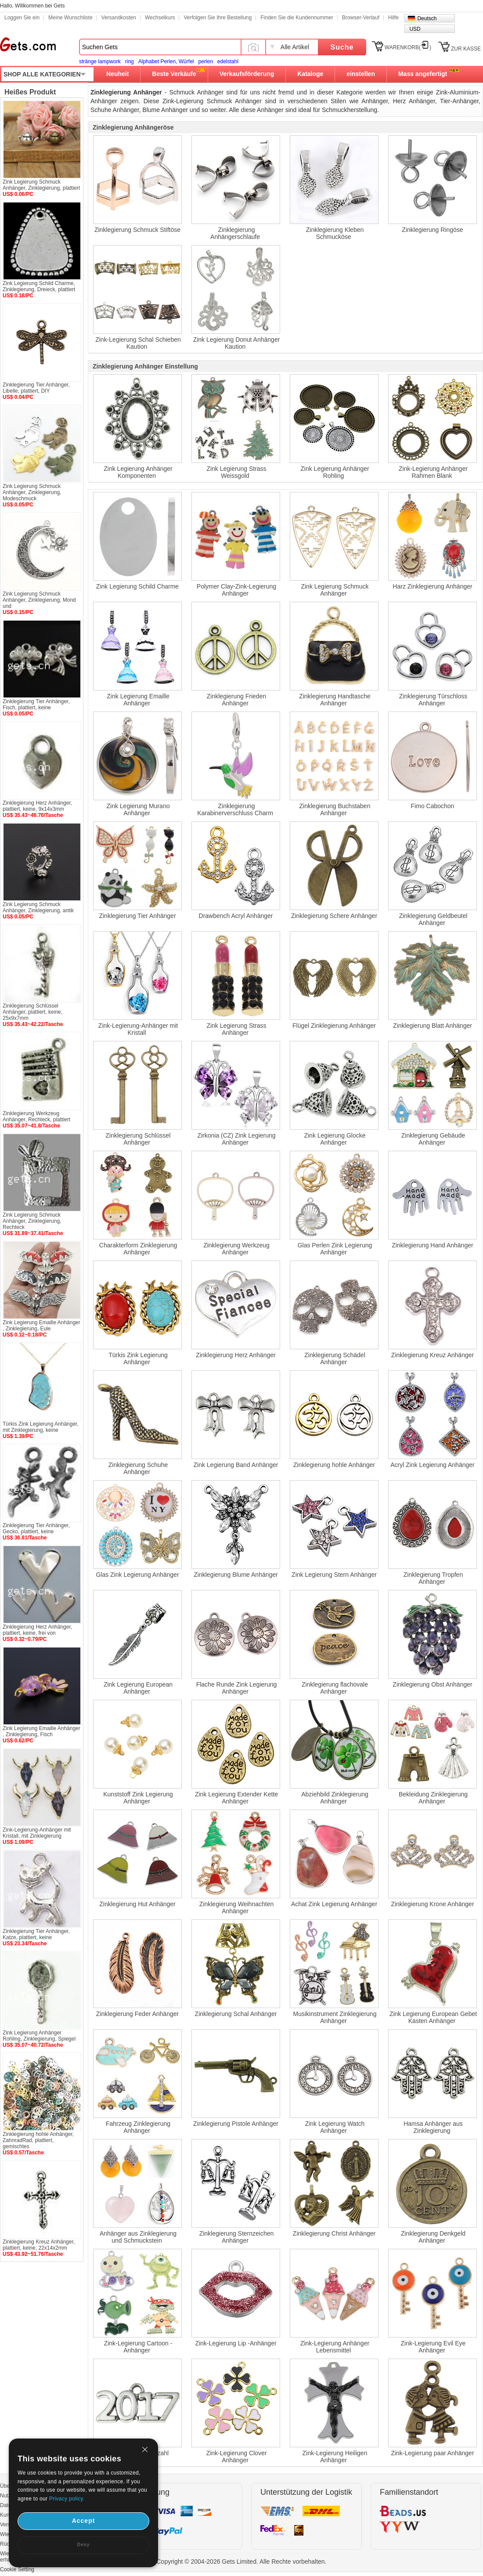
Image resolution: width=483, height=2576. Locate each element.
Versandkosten (118, 17)
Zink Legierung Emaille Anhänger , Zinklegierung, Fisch (41, 1731)
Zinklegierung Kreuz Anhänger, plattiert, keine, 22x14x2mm (39, 2245)
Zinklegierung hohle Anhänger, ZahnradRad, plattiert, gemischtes (38, 2140)
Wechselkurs (160, 17)
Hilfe (393, 17)
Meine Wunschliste (70, 17)
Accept (83, 2520)
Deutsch (426, 18)
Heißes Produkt (30, 92)
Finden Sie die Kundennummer (296, 17)
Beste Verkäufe (174, 73)
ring (129, 61)
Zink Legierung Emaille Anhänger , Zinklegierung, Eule (41, 1325)
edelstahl (227, 61)
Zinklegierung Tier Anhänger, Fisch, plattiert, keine (36, 704)
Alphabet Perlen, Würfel (166, 61)
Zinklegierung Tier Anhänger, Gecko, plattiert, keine (36, 1528)
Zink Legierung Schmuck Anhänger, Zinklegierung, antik (38, 907)
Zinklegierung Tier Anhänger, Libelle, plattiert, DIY (36, 388)
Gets (28, 44)
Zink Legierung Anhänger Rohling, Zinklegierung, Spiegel (39, 2036)
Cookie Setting (17, 2569)
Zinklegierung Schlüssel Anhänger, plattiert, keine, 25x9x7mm (32, 1012)
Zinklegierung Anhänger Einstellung (145, 366)
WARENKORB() (408, 47)
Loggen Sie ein (22, 17)
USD (414, 29)
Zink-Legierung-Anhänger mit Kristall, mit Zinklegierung (37, 1833)
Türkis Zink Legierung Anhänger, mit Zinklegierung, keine (41, 1427)
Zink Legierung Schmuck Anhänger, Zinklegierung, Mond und (39, 600)
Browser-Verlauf (360, 17)
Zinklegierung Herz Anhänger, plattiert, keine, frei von (37, 1630)
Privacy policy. (66, 2499)
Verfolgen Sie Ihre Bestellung (218, 17)
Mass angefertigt (422, 73)
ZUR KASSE (466, 49)
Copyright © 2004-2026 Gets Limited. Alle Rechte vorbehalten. (242, 2561)
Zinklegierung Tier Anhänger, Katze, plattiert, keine (36, 1934)
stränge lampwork (100, 61)
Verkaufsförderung (247, 73)
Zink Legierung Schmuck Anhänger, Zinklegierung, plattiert (41, 185)
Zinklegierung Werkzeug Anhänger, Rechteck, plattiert (36, 1116)
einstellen (360, 73)
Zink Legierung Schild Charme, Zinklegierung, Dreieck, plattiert (39, 286)
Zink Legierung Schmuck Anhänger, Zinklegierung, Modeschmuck (32, 492)
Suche (341, 47)
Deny (83, 2544)
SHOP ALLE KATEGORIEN (42, 74)
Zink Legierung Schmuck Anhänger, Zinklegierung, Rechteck (32, 1221)
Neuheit (117, 73)
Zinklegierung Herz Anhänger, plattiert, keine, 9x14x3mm (37, 806)
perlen (205, 61)
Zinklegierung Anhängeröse (133, 127)
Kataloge (310, 73)
